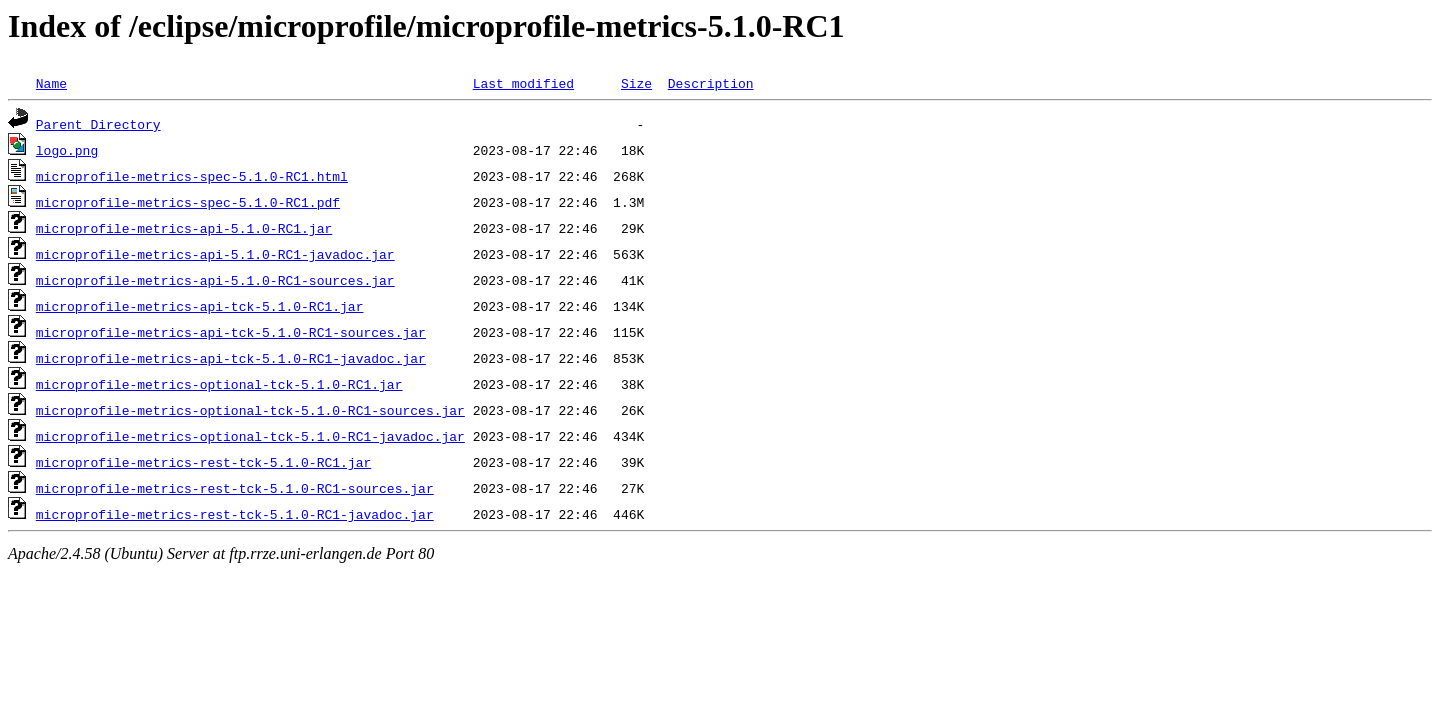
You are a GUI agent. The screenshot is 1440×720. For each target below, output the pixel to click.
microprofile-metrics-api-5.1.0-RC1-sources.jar (215, 280)
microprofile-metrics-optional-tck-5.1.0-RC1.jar (219, 384)
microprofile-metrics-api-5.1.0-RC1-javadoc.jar (215, 254)
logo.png (67, 150)
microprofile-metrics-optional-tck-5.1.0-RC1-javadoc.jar (250, 436)
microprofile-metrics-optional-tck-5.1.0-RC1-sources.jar (250, 410)
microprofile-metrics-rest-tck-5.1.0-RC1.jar (203, 462)
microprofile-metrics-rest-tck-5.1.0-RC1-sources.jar (235, 488)
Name (51, 83)
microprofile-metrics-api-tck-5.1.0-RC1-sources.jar (231, 332)
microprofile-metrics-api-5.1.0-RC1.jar (184, 228)
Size (636, 83)
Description (711, 83)
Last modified (523, 83)
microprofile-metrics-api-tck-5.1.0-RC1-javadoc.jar (231, 358)
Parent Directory (98, 124)
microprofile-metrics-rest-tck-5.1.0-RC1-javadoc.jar (235, 514)
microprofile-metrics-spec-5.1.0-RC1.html (192, 176)
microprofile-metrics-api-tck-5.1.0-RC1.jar (200, 306)
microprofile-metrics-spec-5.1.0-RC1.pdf (188, 202)
